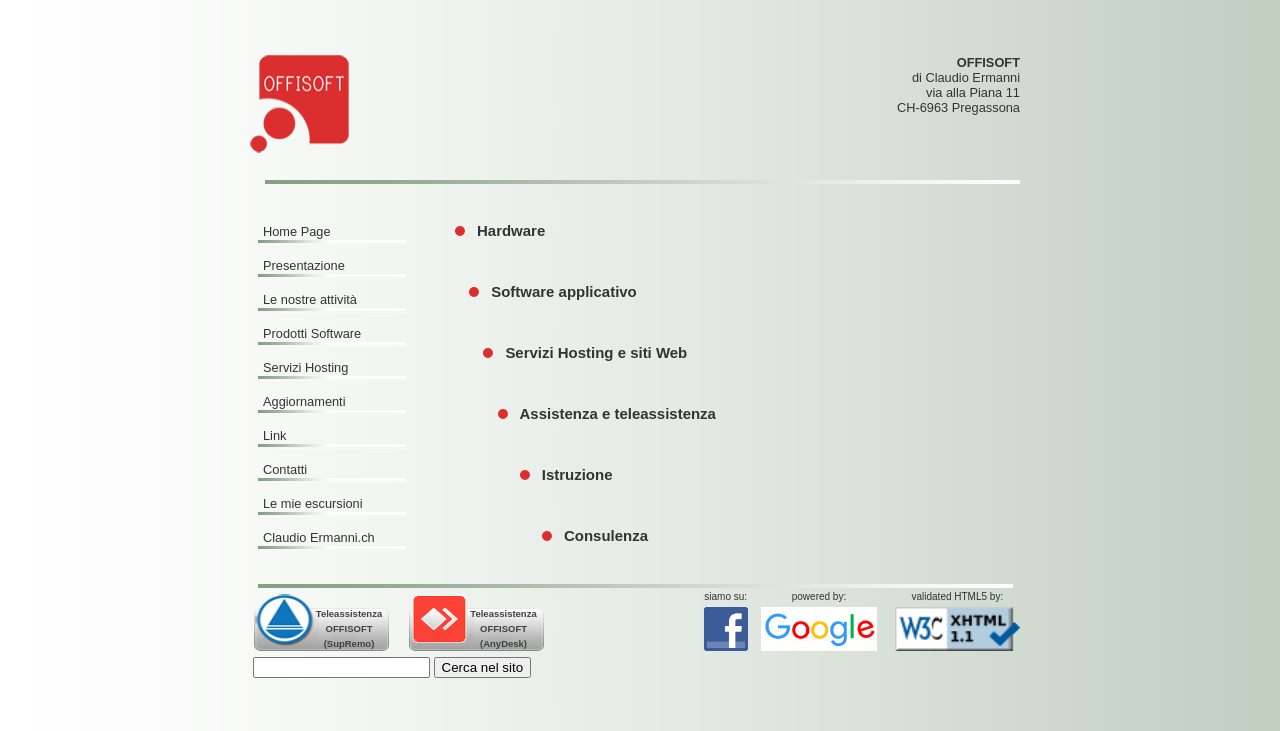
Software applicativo (564, 291)
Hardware (511, 230)
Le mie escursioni (313, 503)
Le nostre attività (310, 299)
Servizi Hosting (305, 367)
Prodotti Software (312, 333)
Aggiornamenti (304, 401)
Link (274, 435)
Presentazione (304, 265)
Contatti (285, 469)
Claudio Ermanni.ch (319, 537)
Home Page (297, 231)
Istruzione (577, 474)
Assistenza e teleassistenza (618, 413)
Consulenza (606, 535)
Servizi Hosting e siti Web (596, 352)
